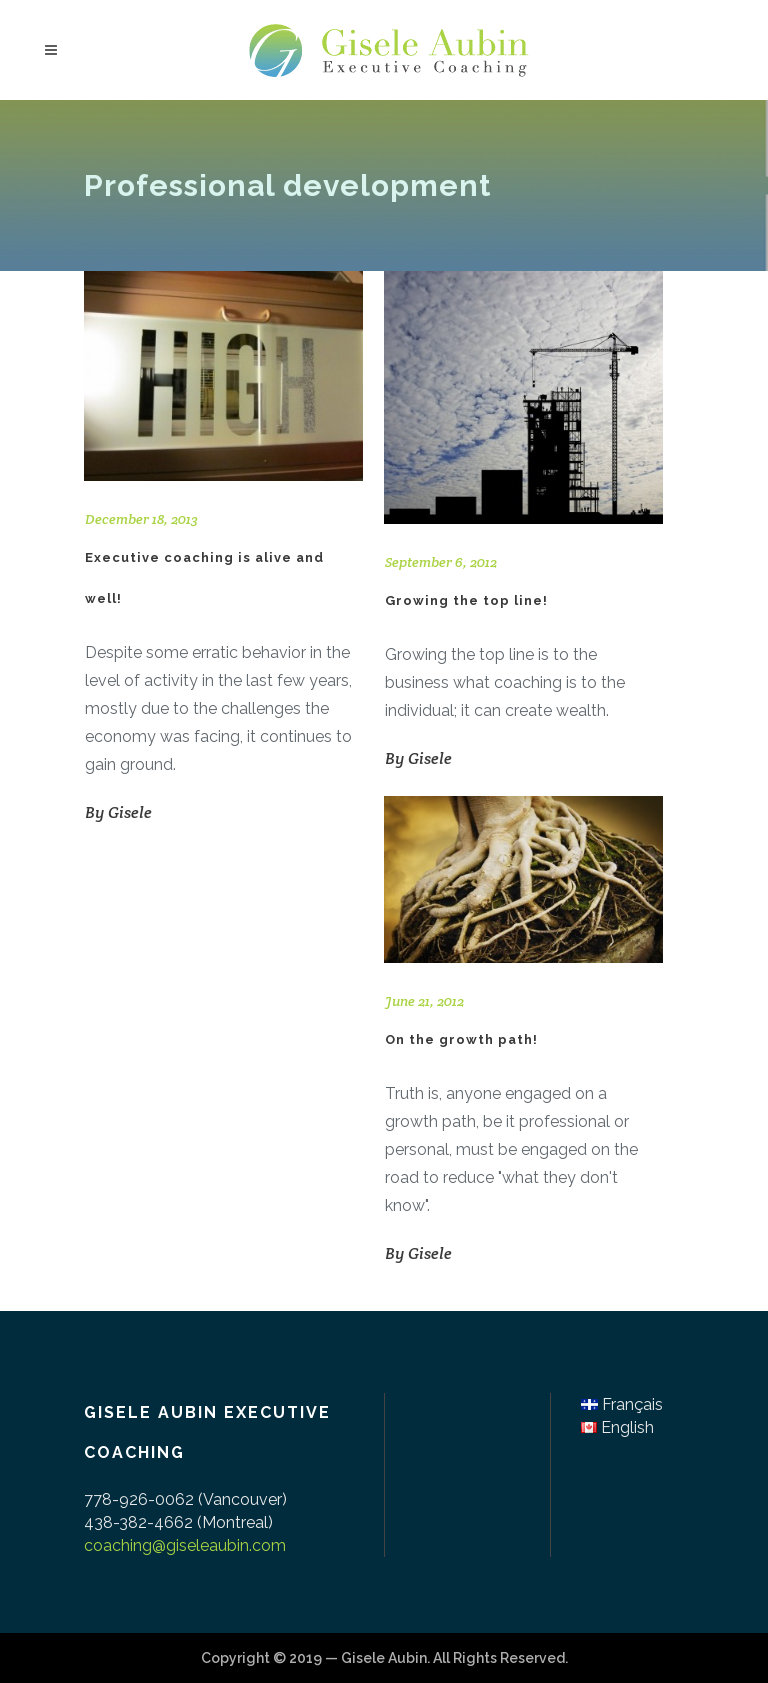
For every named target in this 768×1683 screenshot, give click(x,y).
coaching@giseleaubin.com (185, 1545)
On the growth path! (461, 1039)
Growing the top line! (466, 600)
